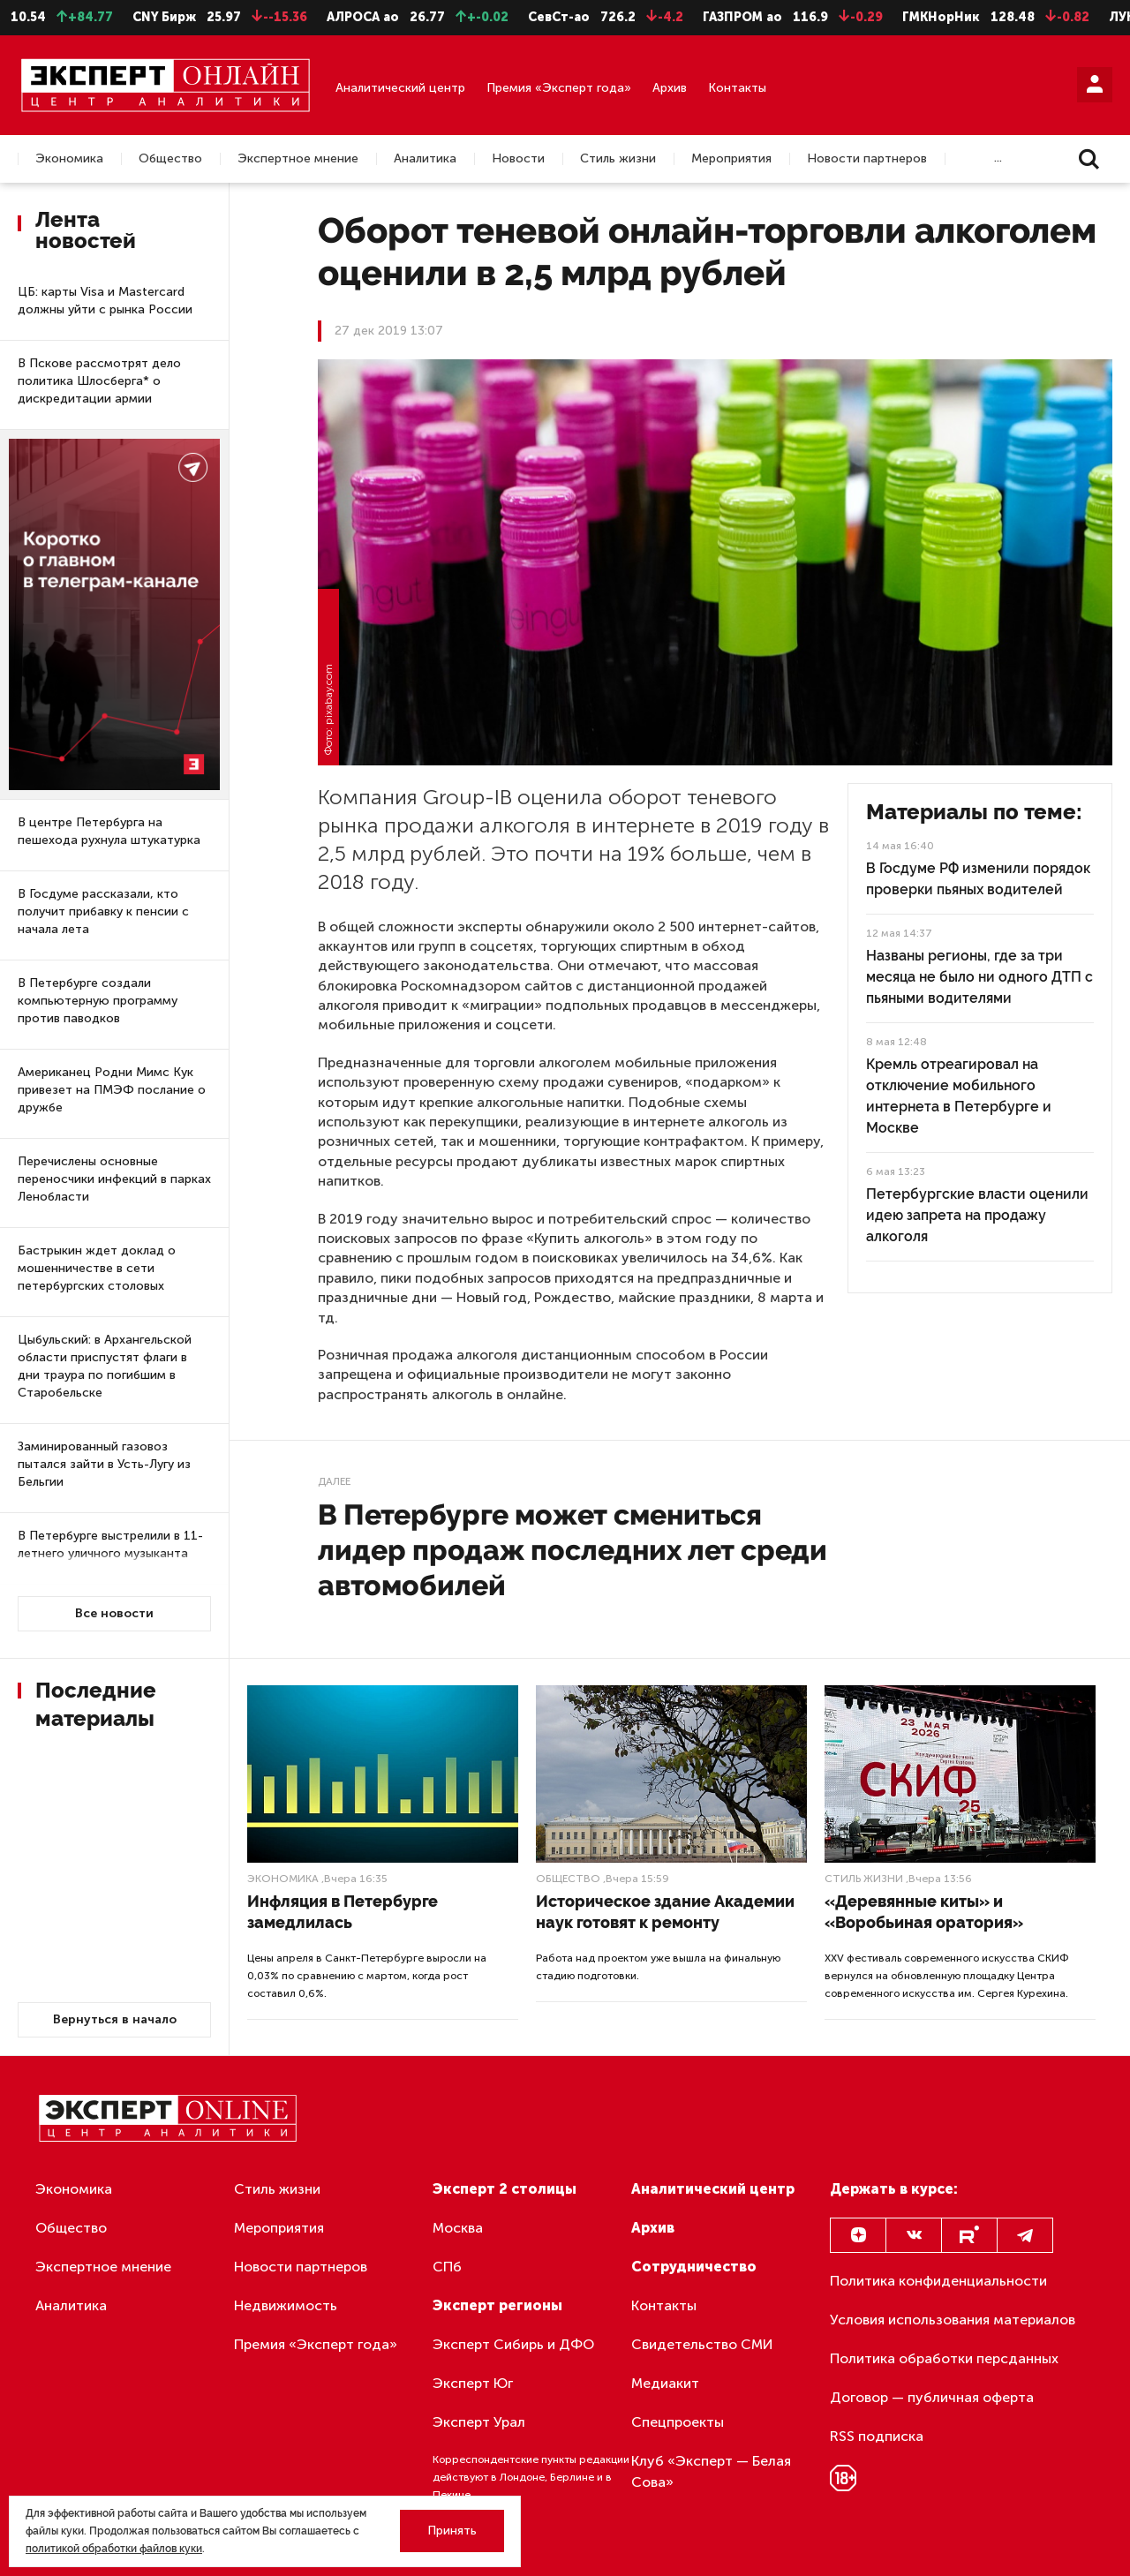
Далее (334, 1481)
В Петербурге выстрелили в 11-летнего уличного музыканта (110, 1544)
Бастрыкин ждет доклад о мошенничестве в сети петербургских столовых (97, 1268)
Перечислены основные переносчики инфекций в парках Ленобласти (114, 1179)
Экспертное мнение (297, 159)
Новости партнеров (867, 159)
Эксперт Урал (479, 2422)
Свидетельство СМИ (702, 2344)
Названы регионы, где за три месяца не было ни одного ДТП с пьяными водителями (979, 976)
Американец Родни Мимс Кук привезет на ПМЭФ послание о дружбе (112, 1090)
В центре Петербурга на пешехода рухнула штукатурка (109, 831)
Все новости (114, 1613)
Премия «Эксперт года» (558, 87)
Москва (458, 2227)
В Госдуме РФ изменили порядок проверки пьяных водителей (978, 879)
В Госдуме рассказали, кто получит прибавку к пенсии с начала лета (103, 911)
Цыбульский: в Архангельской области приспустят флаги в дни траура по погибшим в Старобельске (105, 1366)
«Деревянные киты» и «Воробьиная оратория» (924, 1912)
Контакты (737, 87)
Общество (170, 159)
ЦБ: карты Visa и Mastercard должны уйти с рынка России (105, 300)
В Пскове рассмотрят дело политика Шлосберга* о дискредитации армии (99, 381)
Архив (669, 87)
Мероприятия (731, 159)
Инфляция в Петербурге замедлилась (342, 1912)
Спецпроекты (677, 2422)
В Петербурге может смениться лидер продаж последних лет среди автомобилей (572, 1549)
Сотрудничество (694, 2266)
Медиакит (665, 2383)
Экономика (69, 159)
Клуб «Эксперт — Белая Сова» (711, 2471)
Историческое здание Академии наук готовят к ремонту (665, 1912)
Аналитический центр (400, 87)
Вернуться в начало (115, 2019)
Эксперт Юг (473, 2383)
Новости (518, 159)
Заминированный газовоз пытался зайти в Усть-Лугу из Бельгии (104, 1464)
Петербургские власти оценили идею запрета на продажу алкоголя (977, 1215)
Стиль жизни (618, 159)
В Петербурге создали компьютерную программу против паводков (97, 1000)
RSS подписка (876, 2436)
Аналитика (425, 159)
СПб (447, 2266)
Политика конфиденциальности (938, 2280)
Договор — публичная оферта (932, 2397)
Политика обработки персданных (944, 2358)
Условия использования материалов (952, 2319)
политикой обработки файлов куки (114, 2548)
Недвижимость (285, 2305)
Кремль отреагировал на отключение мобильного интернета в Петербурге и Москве (958, 1096)
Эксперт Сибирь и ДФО (513, 2344)
